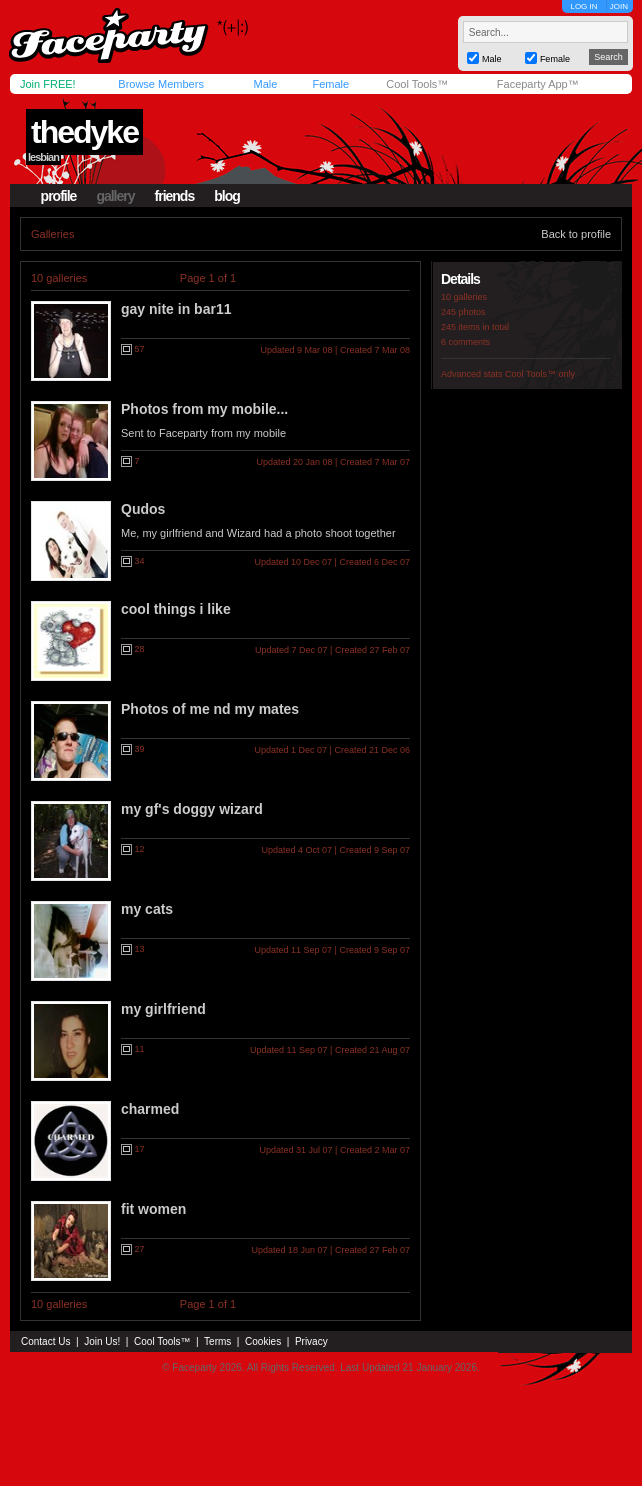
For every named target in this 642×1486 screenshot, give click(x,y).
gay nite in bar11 (176, 309)
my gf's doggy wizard (192, 809)
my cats (147, 909)
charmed (150, 1109)
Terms (217, 1341)
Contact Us (45, 1341)
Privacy (311, 1341)
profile (59, 196)
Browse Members (161, 84)
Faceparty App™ (538, 84)
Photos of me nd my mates (210, 709)
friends (175, 196)
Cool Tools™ (417, 84)
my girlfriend (163, 1009)
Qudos (143, 509)
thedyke (84, 132)
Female (330, 84)
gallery (115, 196)
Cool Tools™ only (540, 374)
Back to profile (576, 234)
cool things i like (176, 609)
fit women (153, 1209)
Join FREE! (48, 84)
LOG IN (583, 6)
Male (265, 84)
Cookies (263, 1341)
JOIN (619, 6)
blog (227, 196)
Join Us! (102, 1341)
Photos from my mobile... (204, 409)
